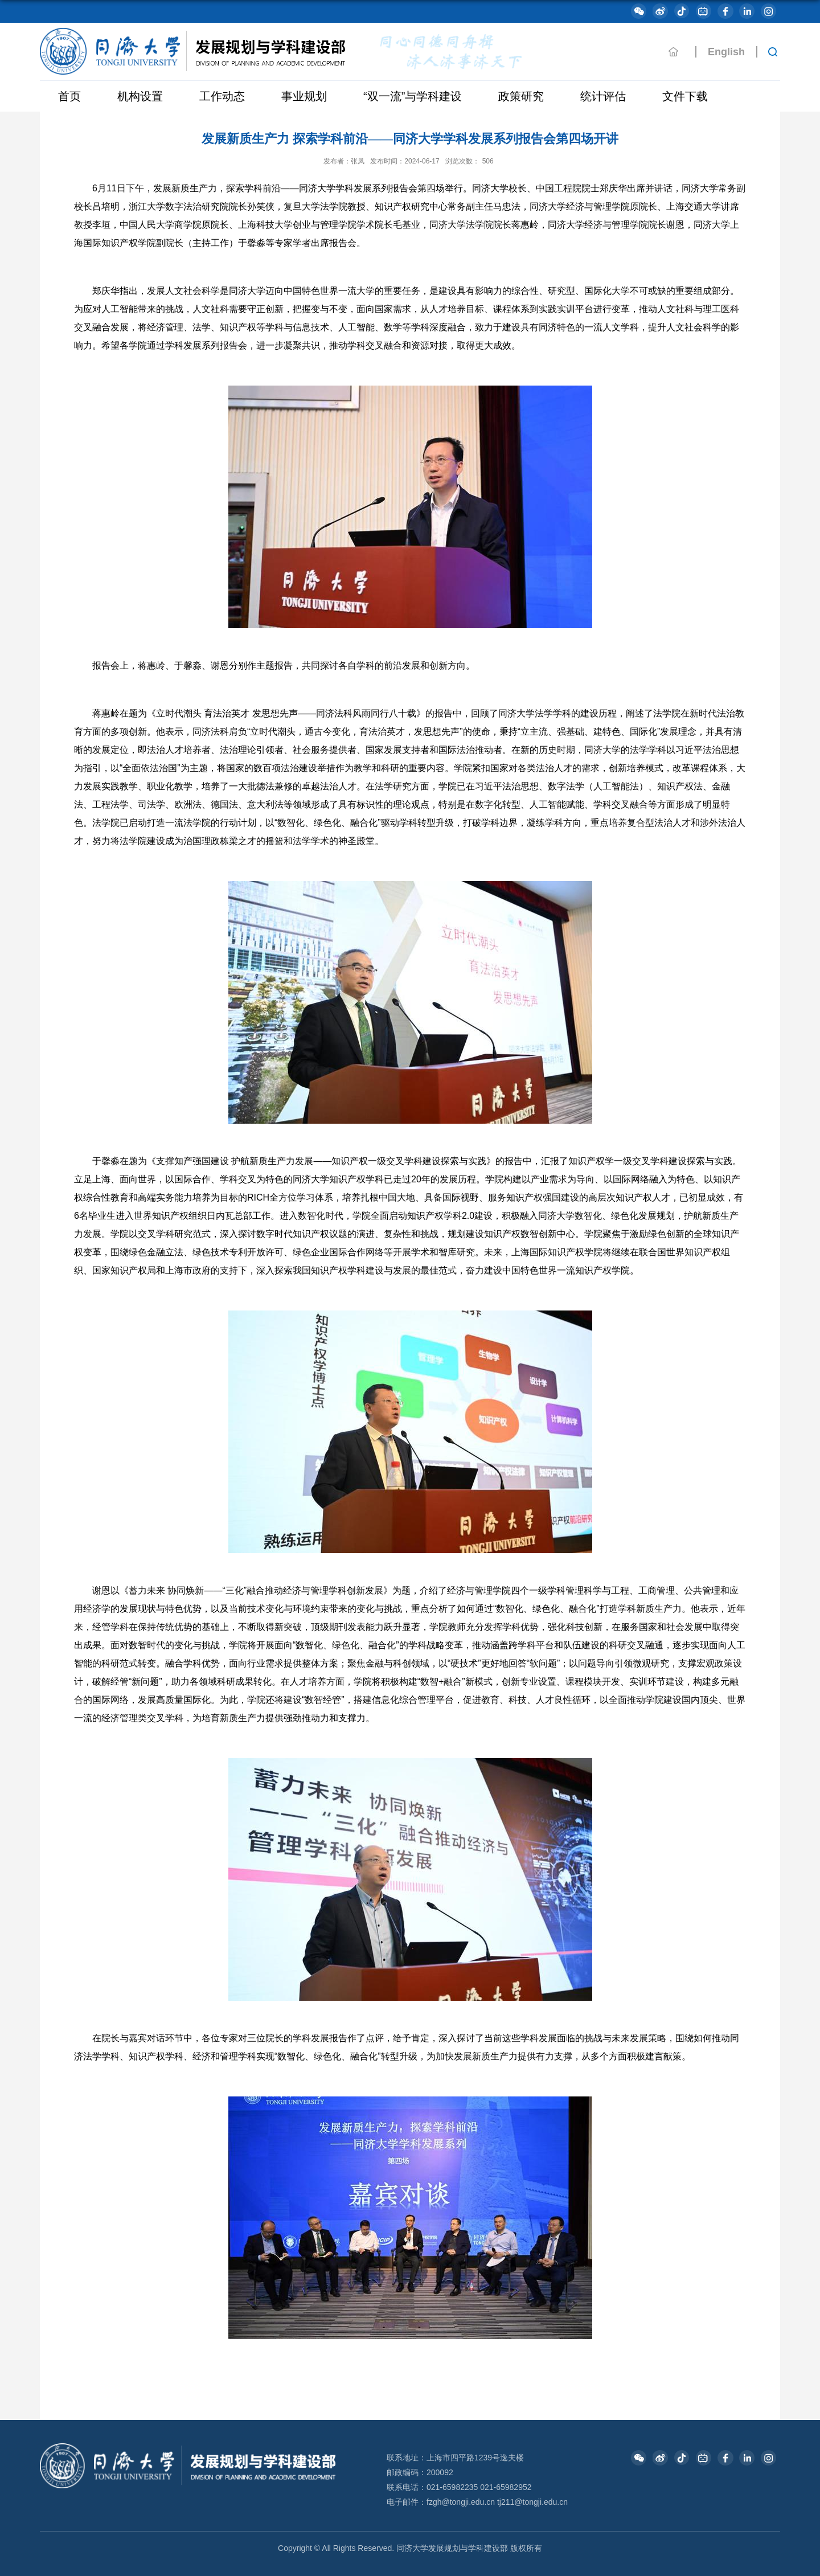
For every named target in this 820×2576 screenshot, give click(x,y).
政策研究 (521, 96)
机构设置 (140, 96)
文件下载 (685, 96)
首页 (69, 96)
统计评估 (603, 96)
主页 (673, 52)
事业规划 (304, 96)
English (726, 52)
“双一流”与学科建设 (412, 96)
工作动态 (222, 96)
